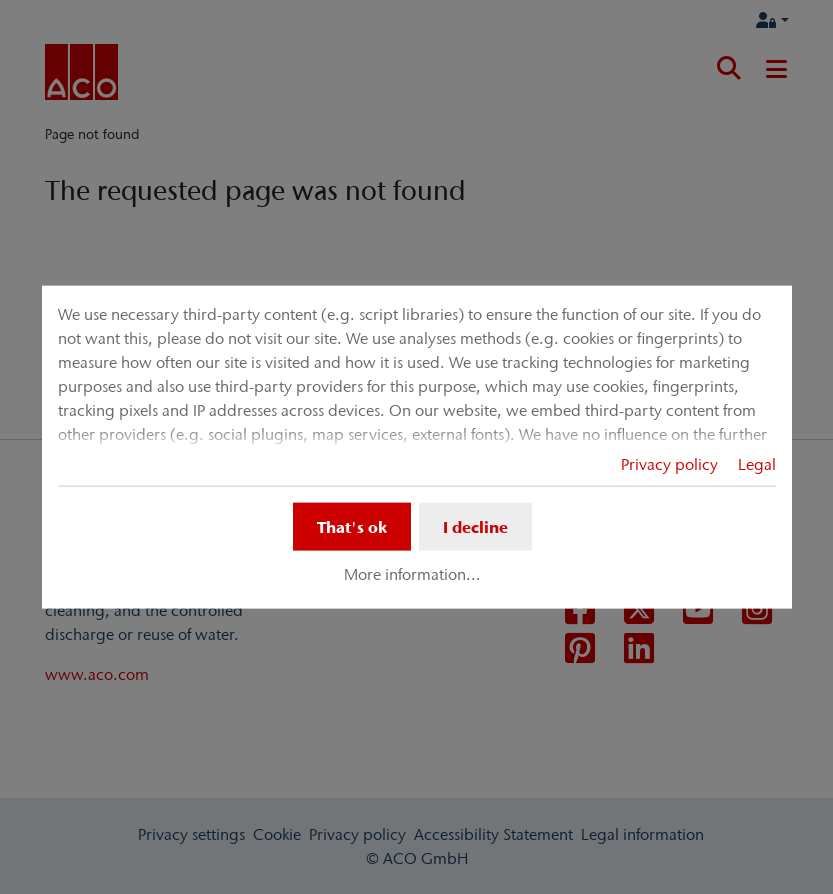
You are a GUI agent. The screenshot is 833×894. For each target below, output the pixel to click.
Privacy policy (669, 464)
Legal (757, 464)
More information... (412, 574)
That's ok (352, 527)
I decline (475, 527)
